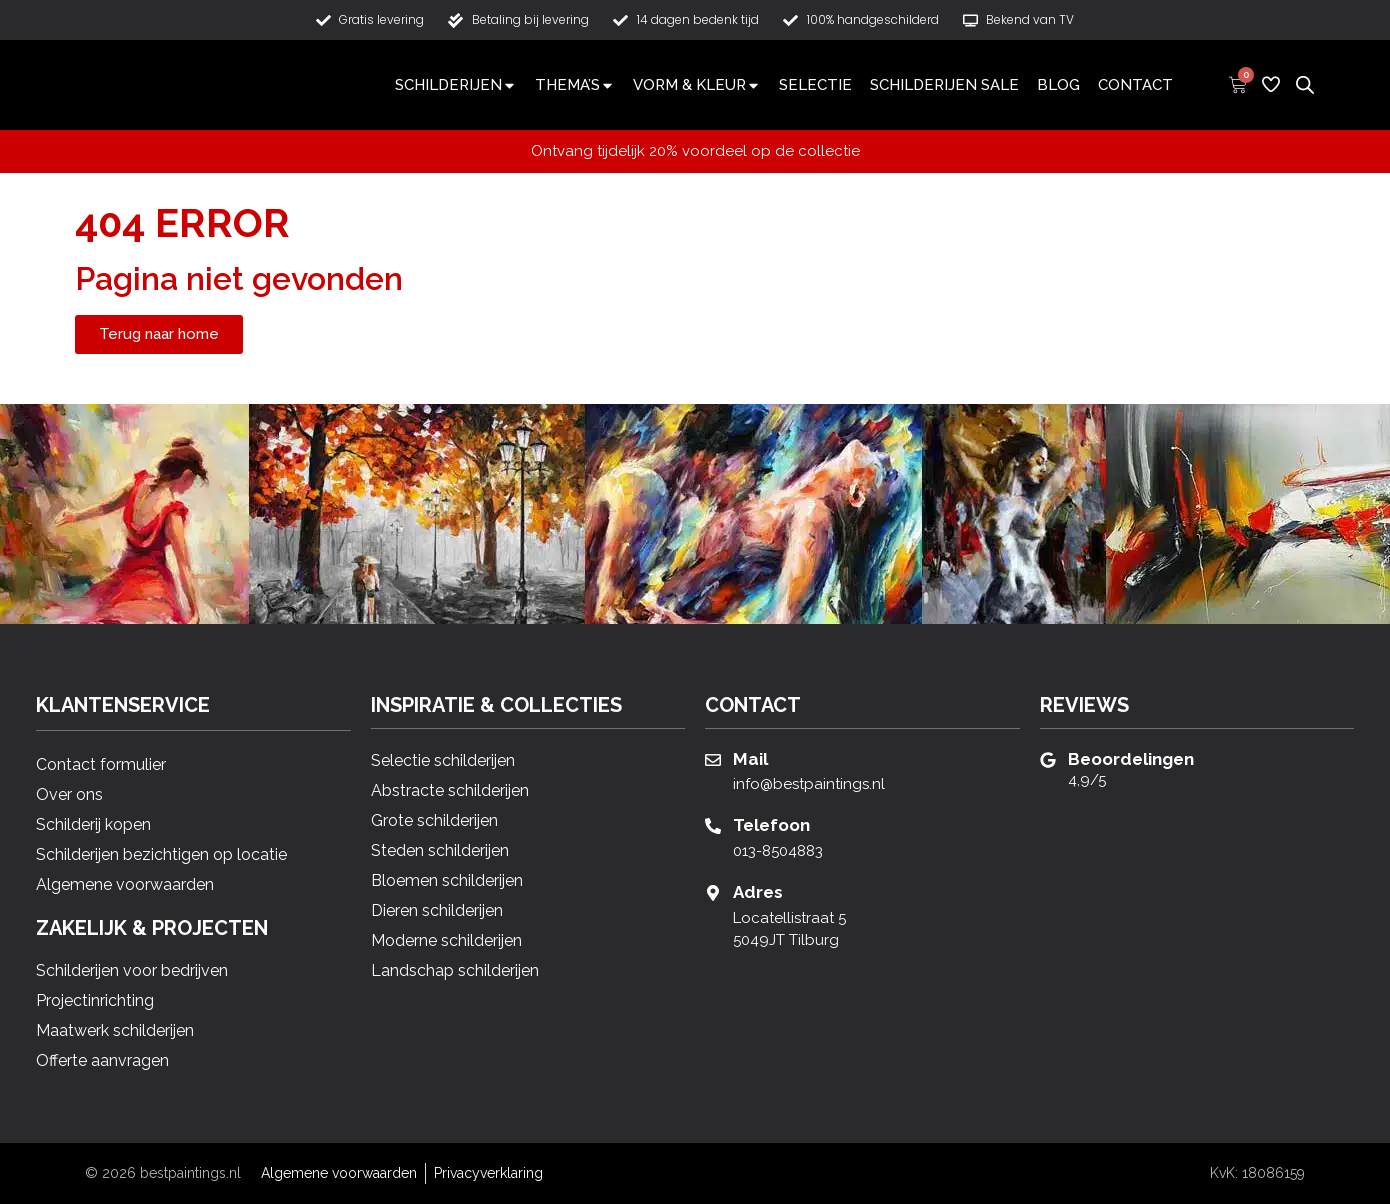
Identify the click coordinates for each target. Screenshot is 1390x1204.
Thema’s (575, 85)
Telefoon (771, 825)
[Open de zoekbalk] (1305, 84)
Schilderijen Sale (944, 85)
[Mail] (713, 760)
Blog (1058, 85)
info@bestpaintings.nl (809, 784)
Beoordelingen (1131, 759)
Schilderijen (456, 85)
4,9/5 (1087, 780)
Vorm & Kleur (697, 85)
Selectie (815, 85)
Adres (758, 892)
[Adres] (713, 893)
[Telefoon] (713, 826)
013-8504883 (778, 851)
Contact (1135, 85)
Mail (750, 759)
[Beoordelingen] (1048, 760)
